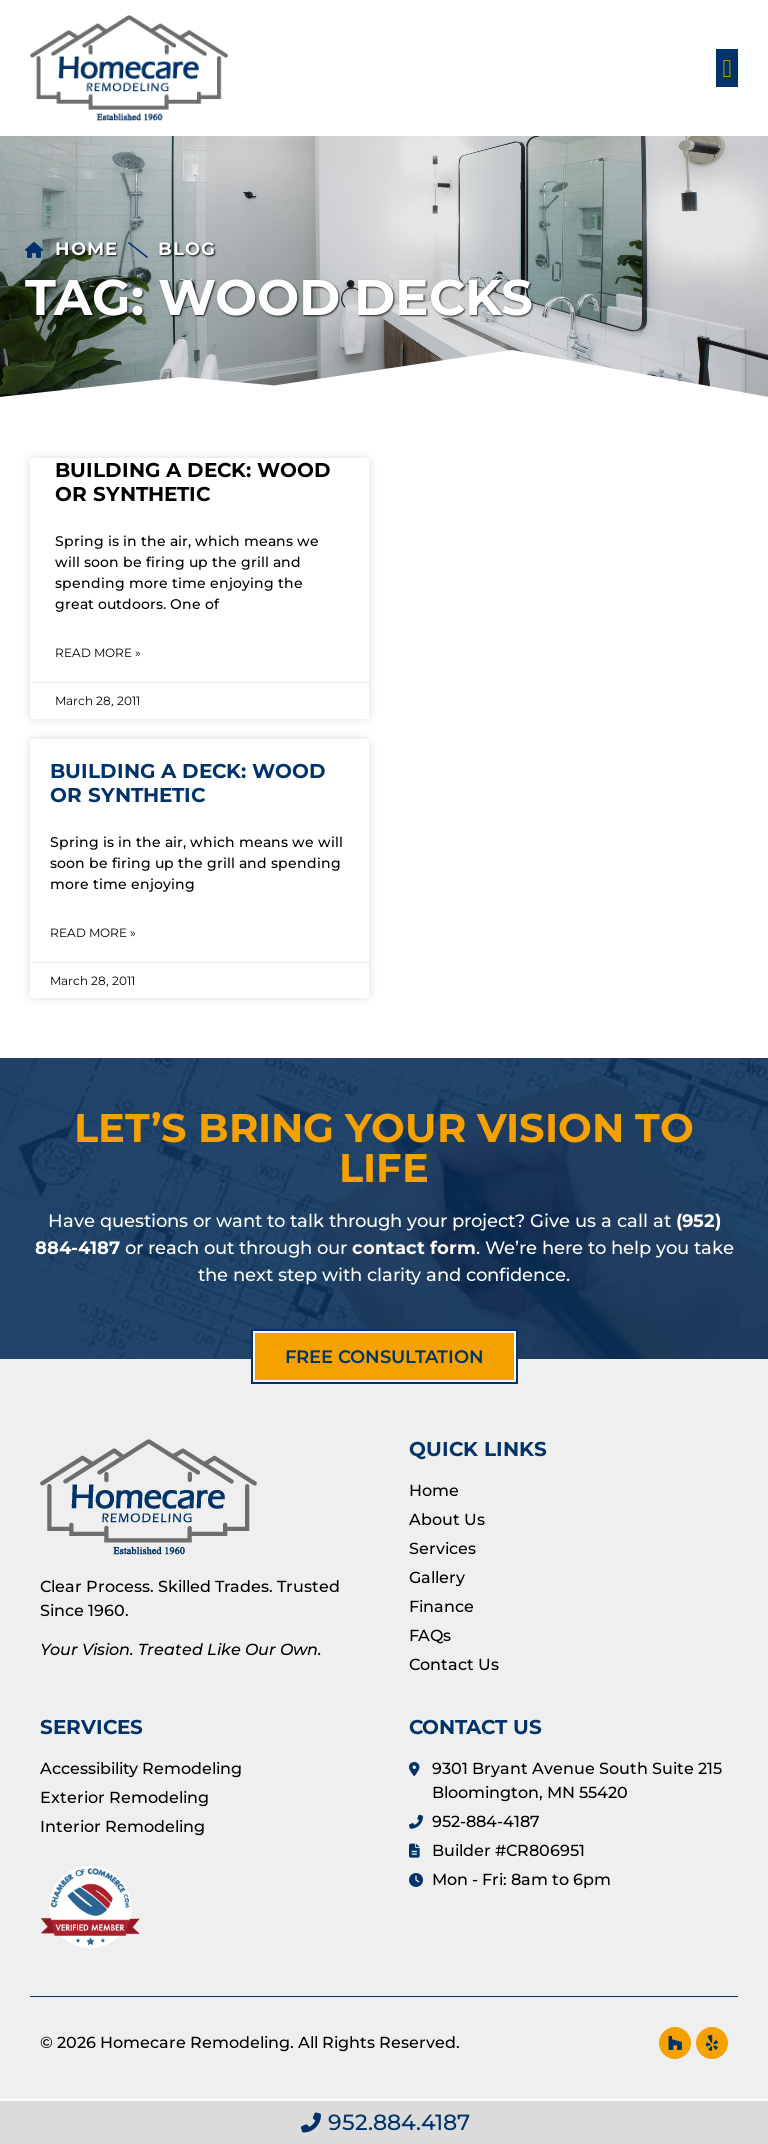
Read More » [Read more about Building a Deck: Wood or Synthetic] (98, 652)
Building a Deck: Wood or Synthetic (193, 482)
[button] (727, 68)
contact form (414, 1248)
